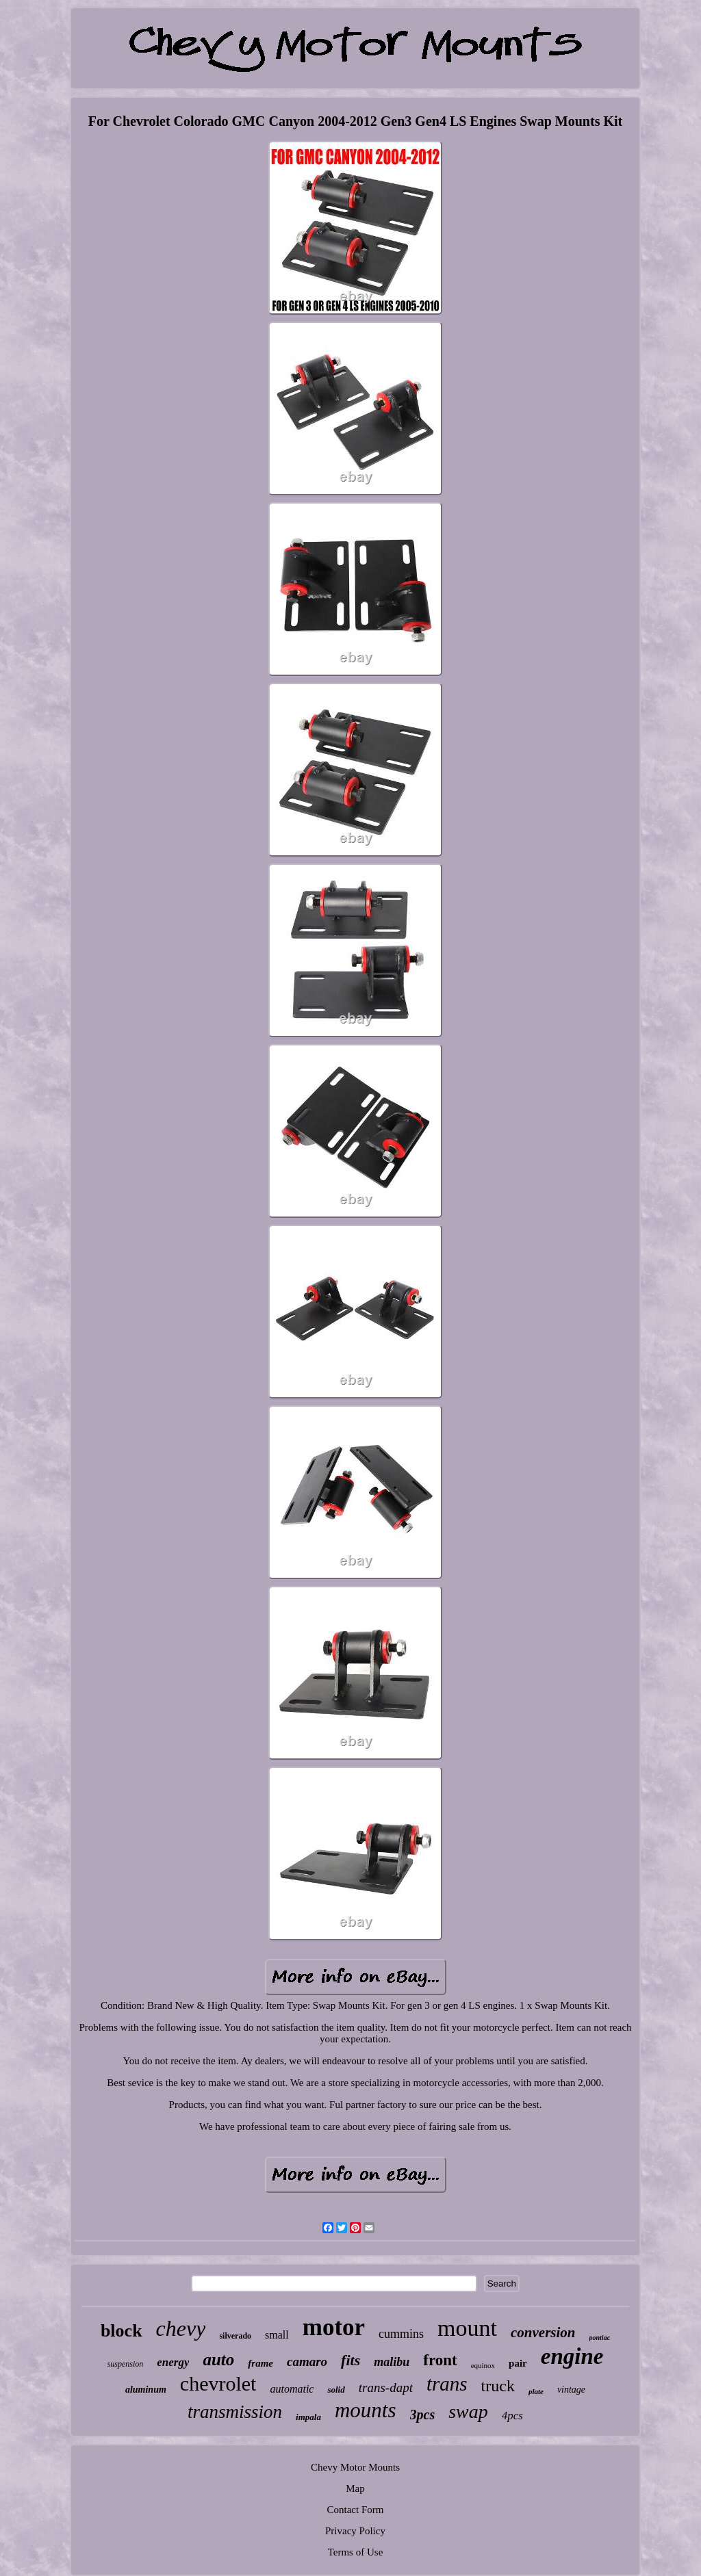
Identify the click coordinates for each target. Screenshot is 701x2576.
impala (308, 2417)
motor (334, 2327)
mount (467, 2328)
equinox (483, 2365)
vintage (571, 2389)
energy (173, 2362)
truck (498, 2386)
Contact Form (355, 2509)
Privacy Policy (355, 2530)
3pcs (422, 2414)
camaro (307, 2361)
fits (350, 2360)
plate (536, 2391)
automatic (292, 2389)
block (121, 2331)
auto (218, 2359)
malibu (391, 2362)
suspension (125, 2364)
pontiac (600, 2337)
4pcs (512, 2415)
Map (355, 2488)
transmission (235, 2412)
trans (447, 2384)
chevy (181, 2328)
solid (335, 2389)
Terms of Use (355, 2552)
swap (468, 2411)
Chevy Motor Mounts (355, 2467)
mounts (365, 2410)
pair (518, 2363)
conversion (543, 2332)
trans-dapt (386, 2387)
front (440, 2360)
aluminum (145, 2389)
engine (572, 2356)
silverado (235, 2336)
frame (260, 2363)
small (277, 2335)
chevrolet (218, 2383)
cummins (401, 2334)
